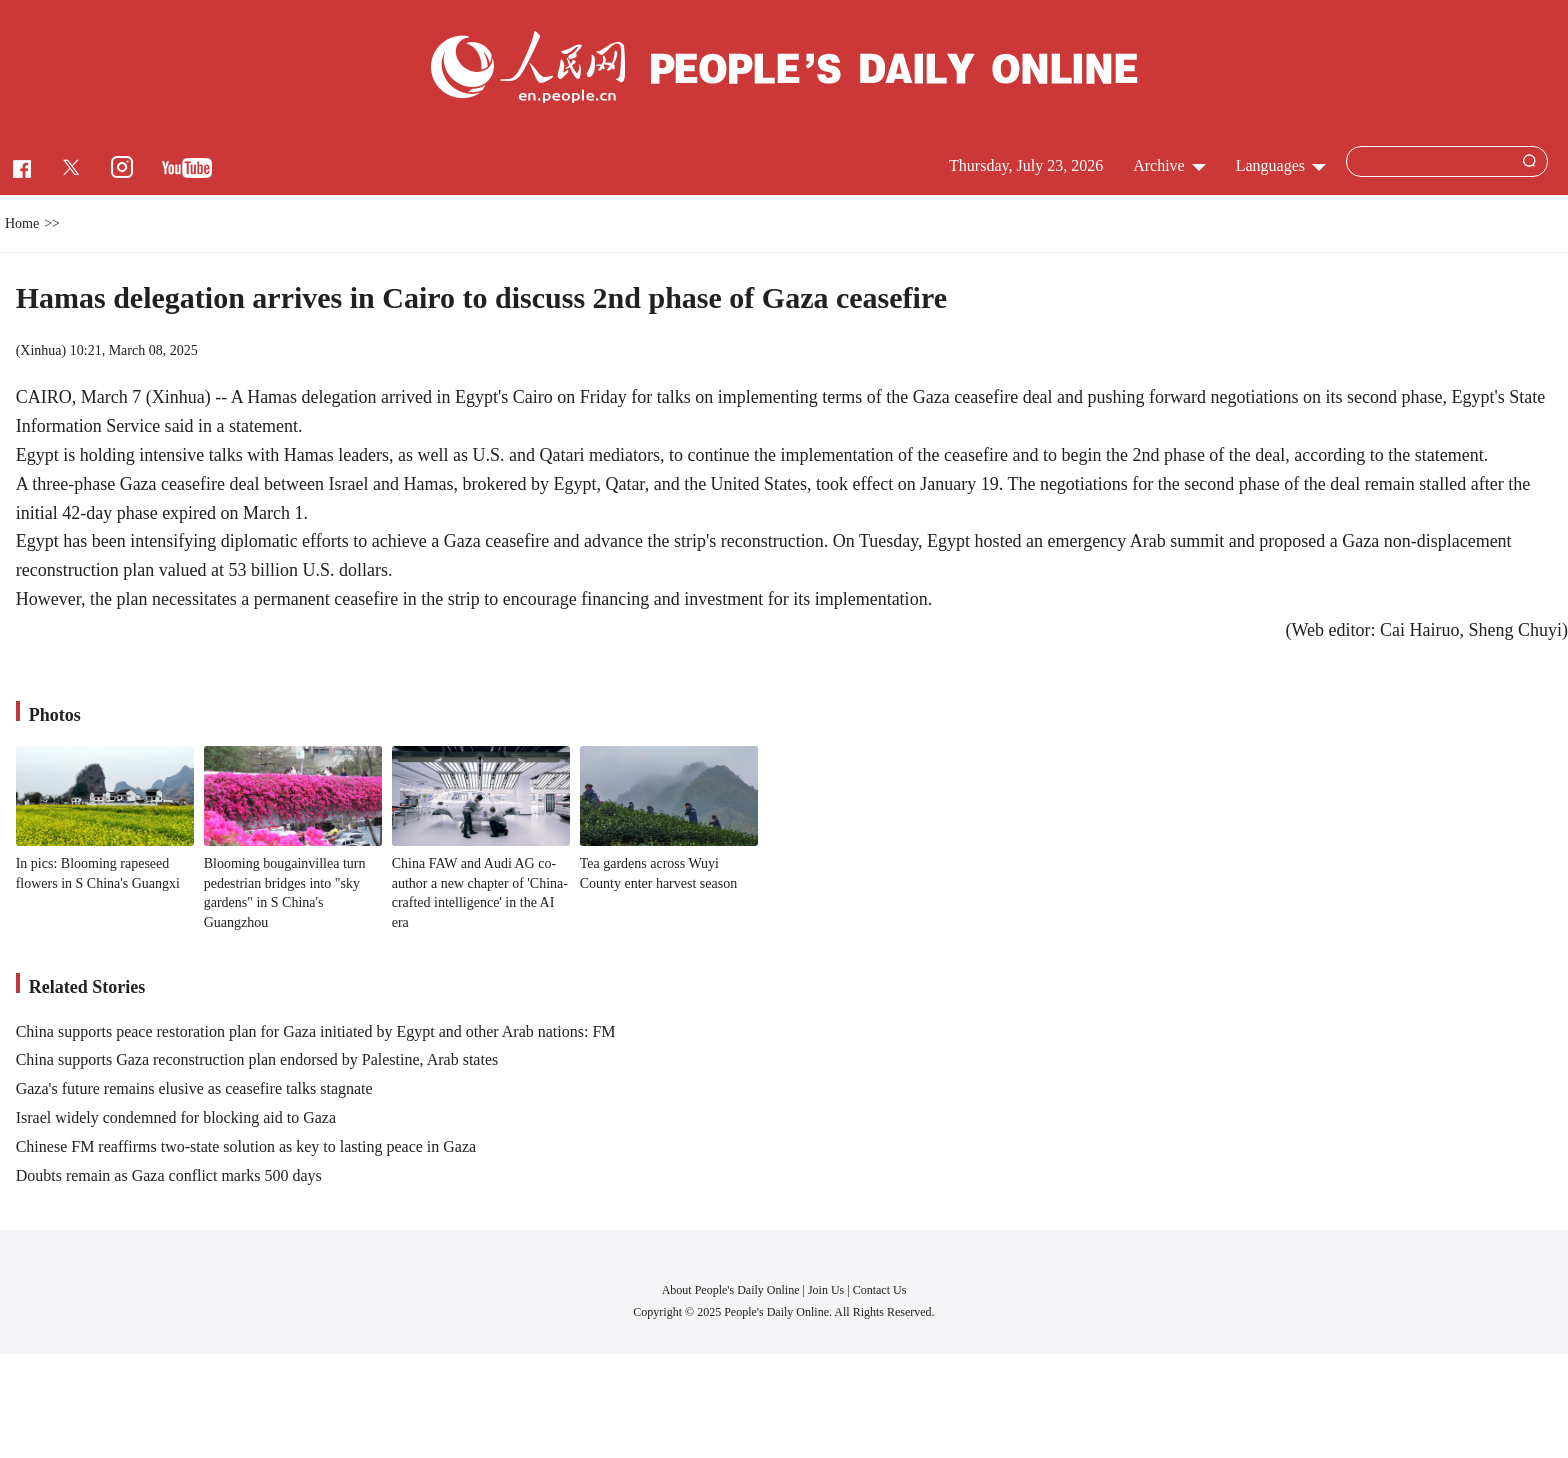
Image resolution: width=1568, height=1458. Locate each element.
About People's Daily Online (731, 1290)
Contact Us (880, 1290)
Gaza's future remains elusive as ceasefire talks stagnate (194, 1088)
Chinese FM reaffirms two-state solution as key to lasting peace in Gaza (246, 1146)
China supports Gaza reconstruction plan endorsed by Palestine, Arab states (257, 1059)
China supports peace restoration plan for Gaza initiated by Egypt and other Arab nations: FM (316, 1031)
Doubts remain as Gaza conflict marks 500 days (169, 1175)
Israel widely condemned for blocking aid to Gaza (176, 1117)
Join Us (827, 1290)
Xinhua (40, 350)
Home (22, 223)
